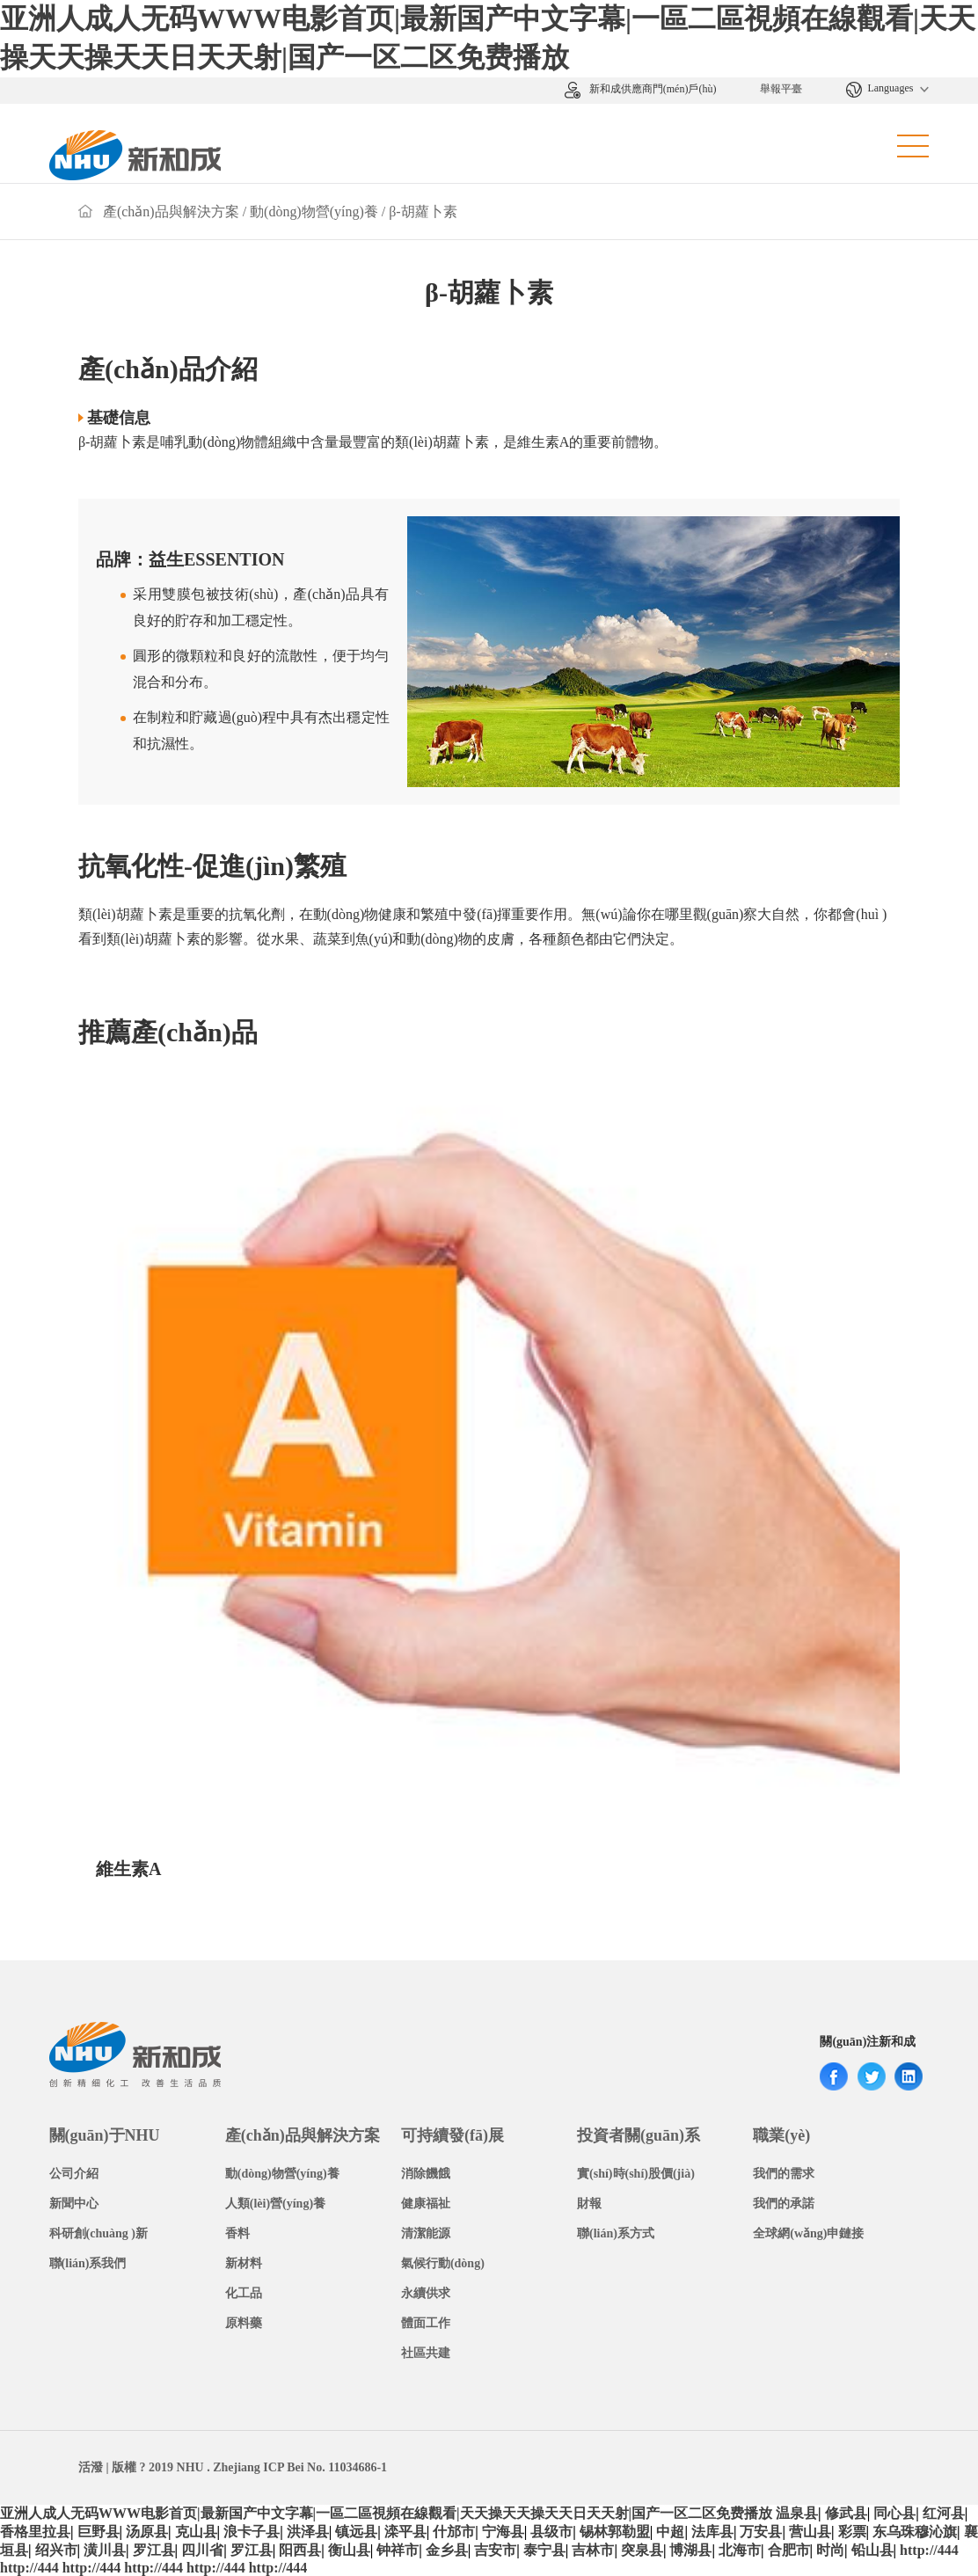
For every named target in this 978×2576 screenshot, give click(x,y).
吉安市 (495, 2550)
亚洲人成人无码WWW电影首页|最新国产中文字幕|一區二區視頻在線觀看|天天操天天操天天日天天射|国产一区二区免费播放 (386, 2513)
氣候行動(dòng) (443, 2263)
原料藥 (243, 2323)
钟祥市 (397, 2550)
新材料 (243, 2263)
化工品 (243, 2293)
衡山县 (349, 2550)
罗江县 (154, 2550)
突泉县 (642, 2550)
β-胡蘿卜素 (422, 211)
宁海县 (503, 2531)
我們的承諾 (783, 2203)
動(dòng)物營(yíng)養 (314, 211)
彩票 (852, 2531)
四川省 (202, 2550)
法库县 (712, 2531)
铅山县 (872, 2550)
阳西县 (300, 2550)
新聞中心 (74, 2203)
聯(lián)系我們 (88, 2263)
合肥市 (789, 2550)
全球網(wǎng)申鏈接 (808, 2233)
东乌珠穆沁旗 (914, 2531)
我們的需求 (783, 2173)
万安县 (761, 2531)
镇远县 (356, 2531)
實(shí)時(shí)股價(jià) (636, 2173)
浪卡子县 (251, 2531)
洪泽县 (308, 2531)
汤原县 (147, 2531)
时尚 (830, 2550)
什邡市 (454, 2531)
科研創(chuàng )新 (98, 2233)
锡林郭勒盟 (615, 2531)
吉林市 (593, 2550)
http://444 (929, 2550)
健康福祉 (425, 2203)
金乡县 (447, 2550)
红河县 (944, 2513)
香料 (237, 2233)
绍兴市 (56, 2550)
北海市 (740, 2550)
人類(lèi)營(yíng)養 (275, 2203)
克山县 (196, 2531)
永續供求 (425, 2293)
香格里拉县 (35, 2531)
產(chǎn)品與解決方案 (171, 211)
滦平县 (405, 2531)
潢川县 (105, 2550)
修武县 (846, 2513)
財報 (589, 2203)
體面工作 (425, 2323)
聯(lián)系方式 (615, 2233)
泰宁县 (544, 2550)
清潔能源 (425, 2233)
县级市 (551, 2531)
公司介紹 (74, 2173)
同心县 (894, 2513)
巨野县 (98, 2531)
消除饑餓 (425, 2173)
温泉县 (797, 2513)
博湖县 (690, 2550)
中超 (670, 2531)
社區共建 (425, 2353)
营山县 (810, 2531)
